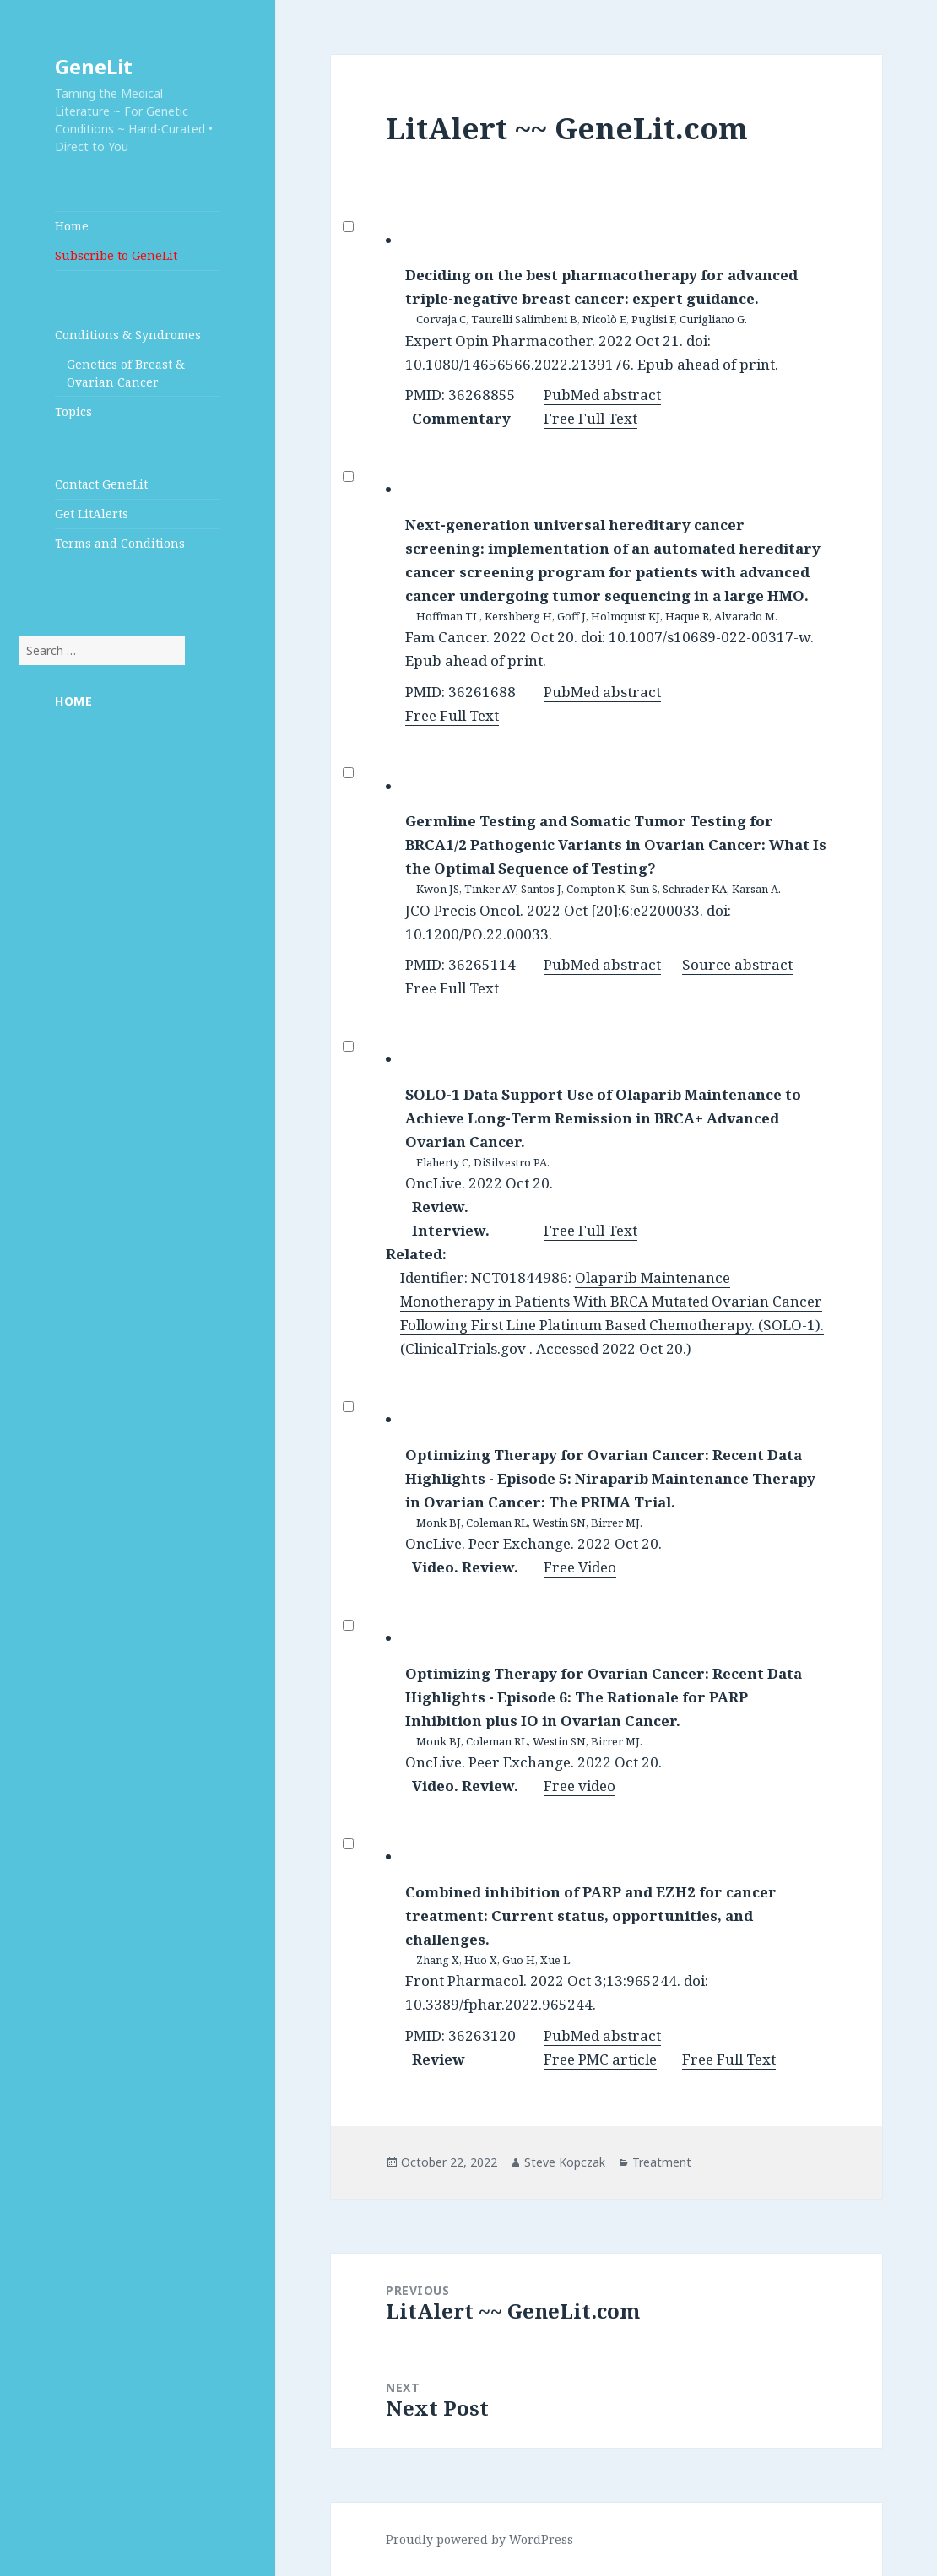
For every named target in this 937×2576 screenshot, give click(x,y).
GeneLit (94, 66)
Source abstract (737, 964)
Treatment (661, 2162)
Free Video (580, 1567)
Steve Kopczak (564, 2162)
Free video (579, 1785)
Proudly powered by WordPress (479, 2539)
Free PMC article (600, 2059)
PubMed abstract (602, 394)
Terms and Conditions (120, 543)
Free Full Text (590, 418)
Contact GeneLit (101, 484)
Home (72, 226)
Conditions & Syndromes (128, 335)
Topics (73, 411)
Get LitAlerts (91, 514)
